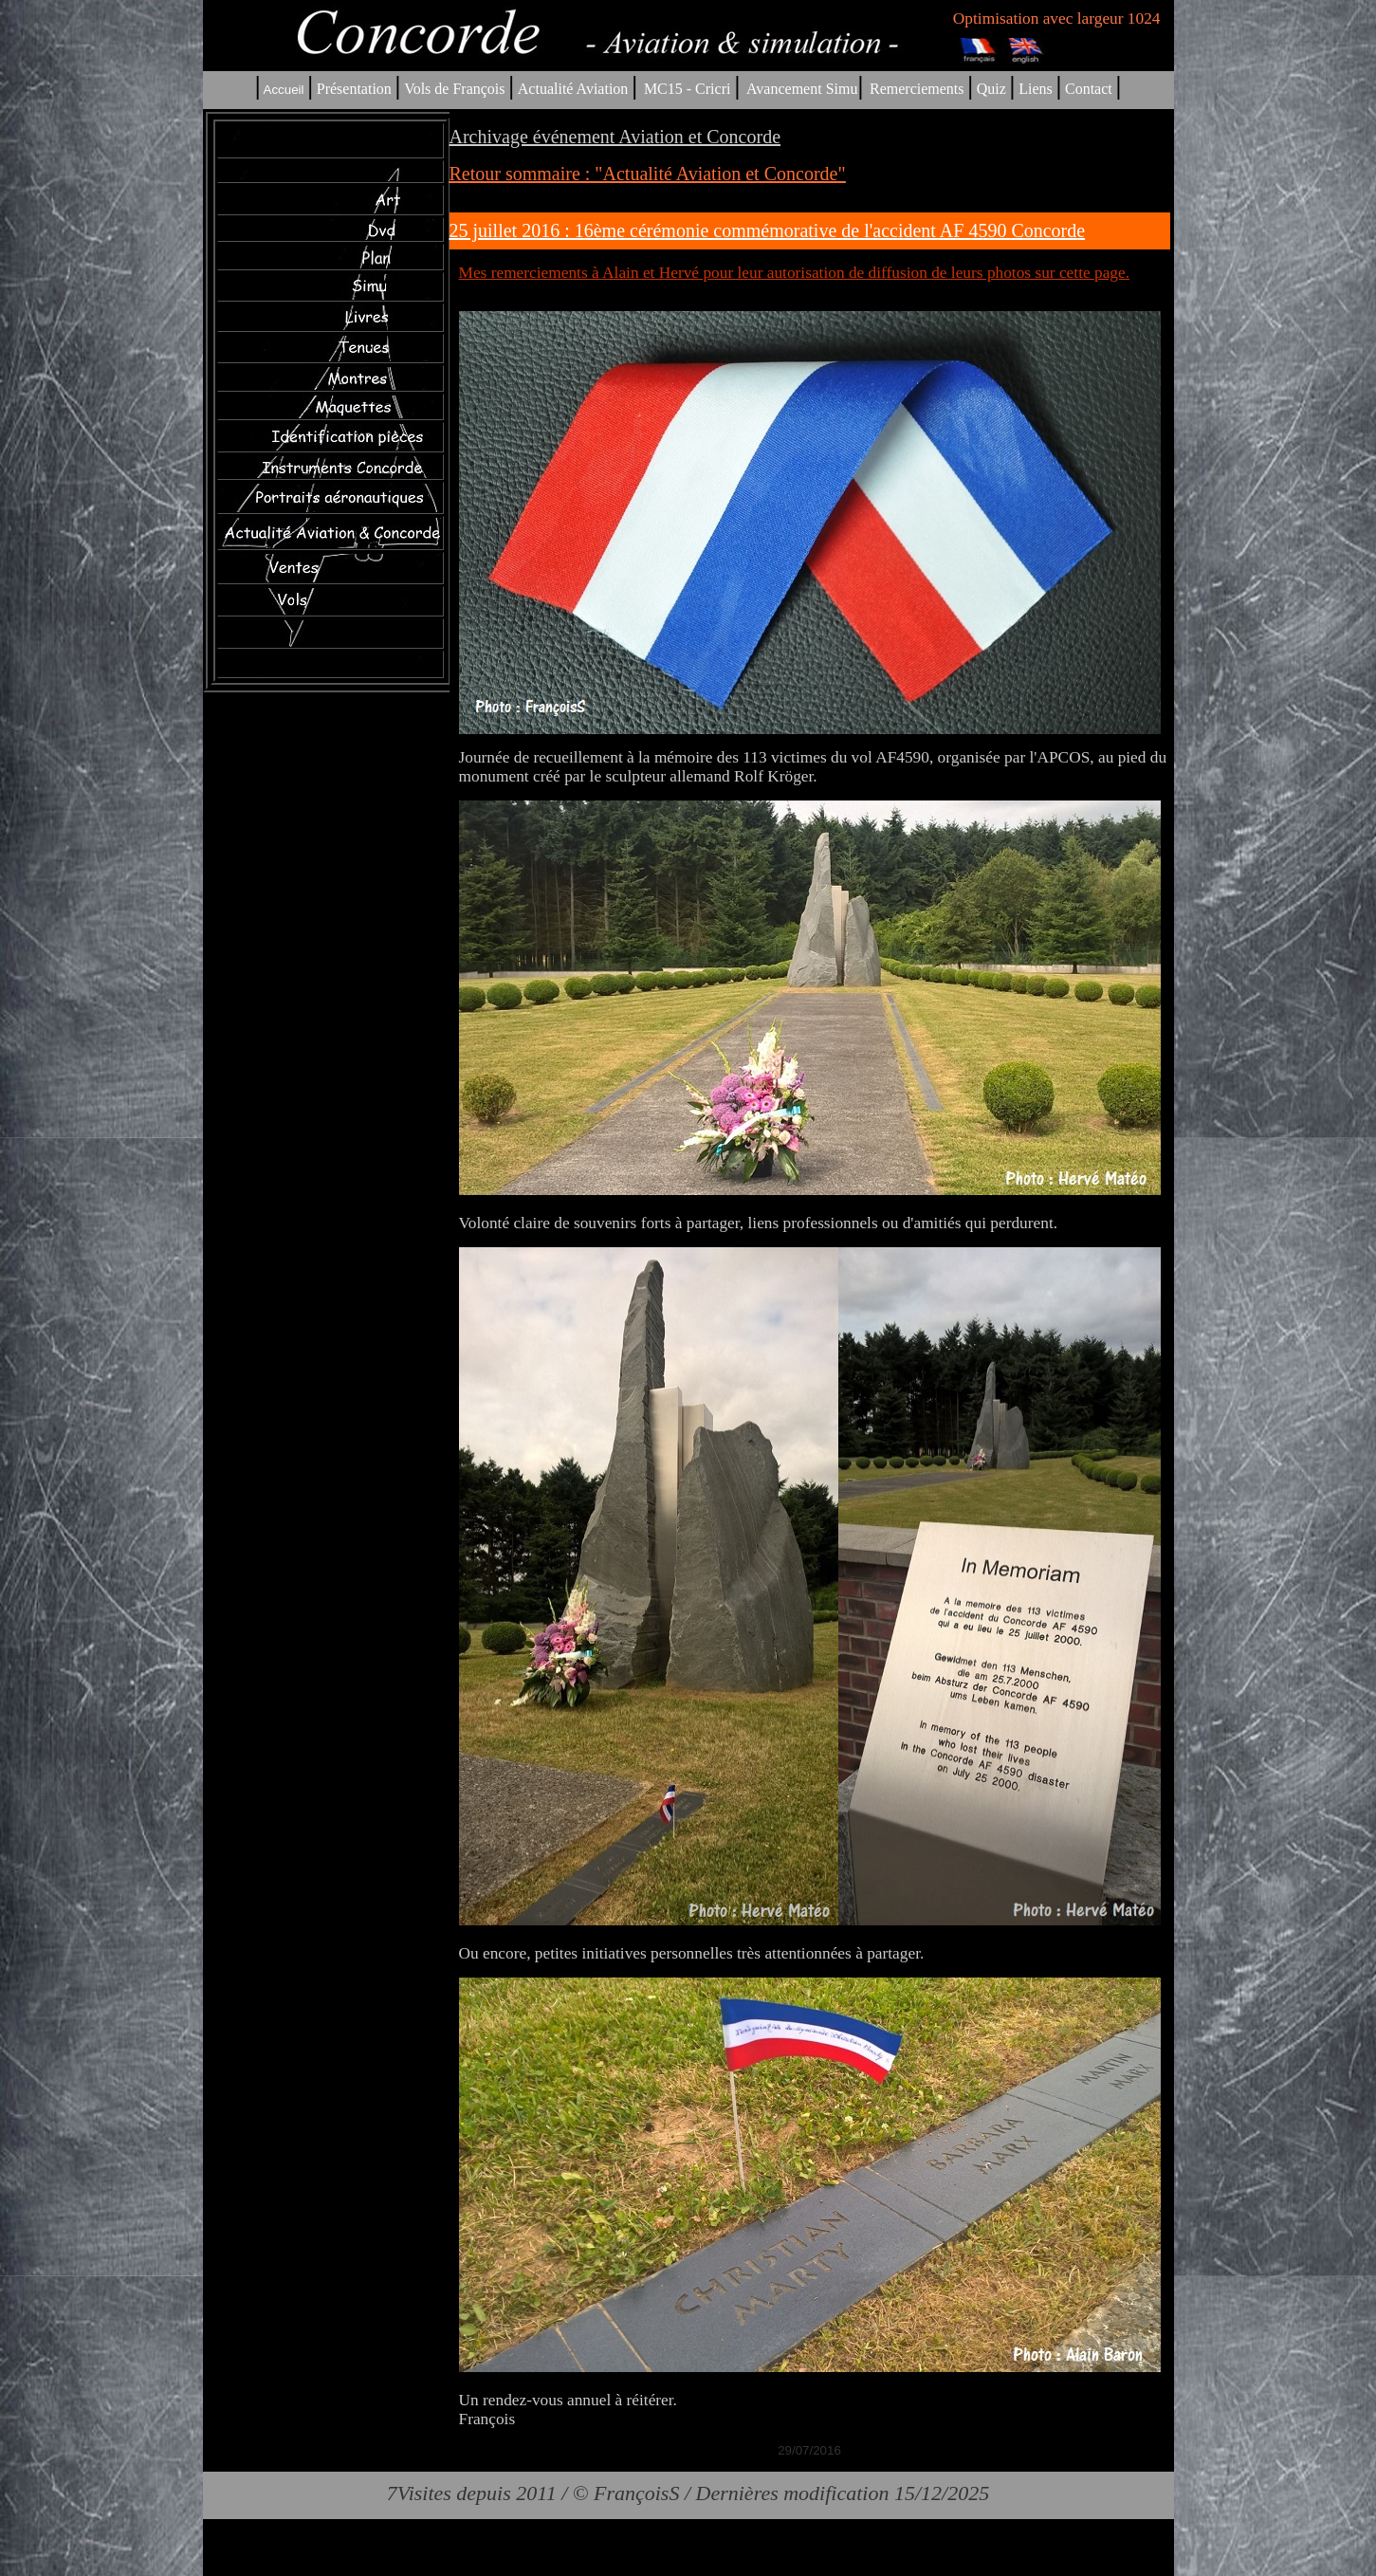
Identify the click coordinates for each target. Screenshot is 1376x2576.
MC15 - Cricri (687, 89)
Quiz (991, 89)
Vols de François (452, 89)
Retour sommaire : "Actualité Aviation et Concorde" (647, 173)
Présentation (354, 89)
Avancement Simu (801, 89)
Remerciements (917, 89)
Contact (1088, 89)
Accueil (284, 90)
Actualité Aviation (575, 89)
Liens (1035, 89)
